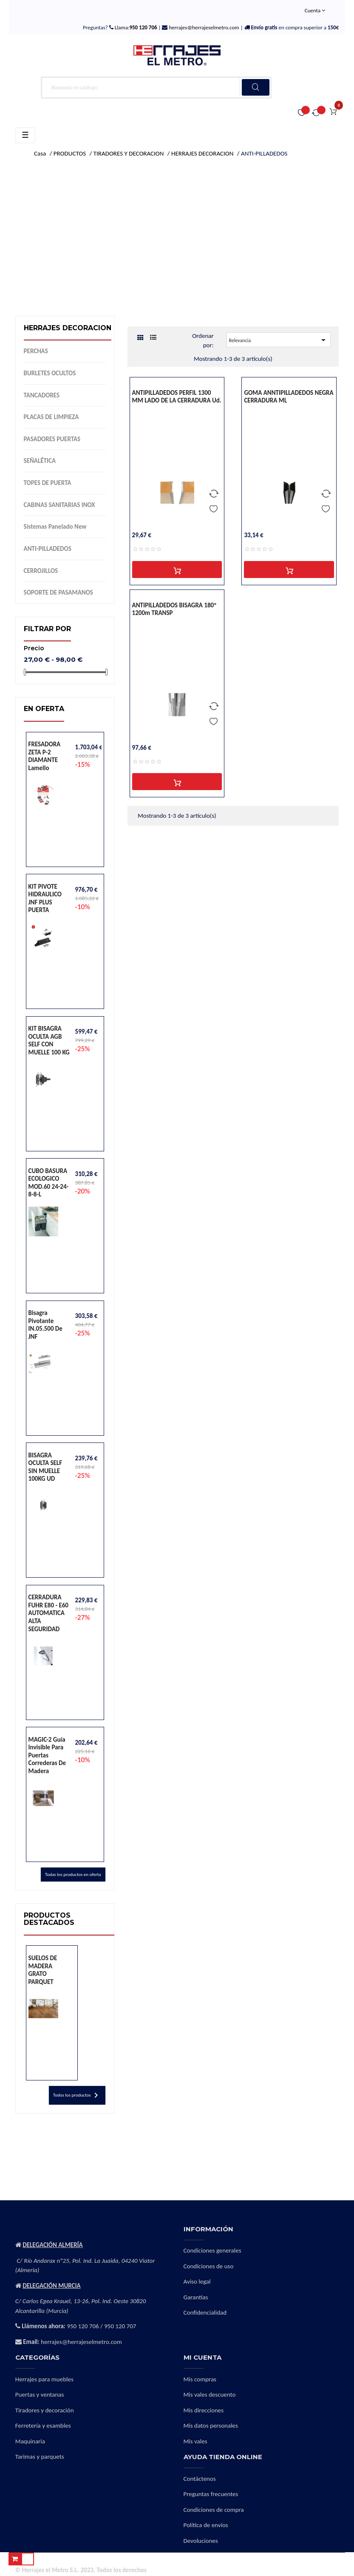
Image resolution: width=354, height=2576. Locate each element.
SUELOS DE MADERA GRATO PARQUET (42, 1970)
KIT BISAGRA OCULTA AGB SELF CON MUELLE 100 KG (49, 1040)
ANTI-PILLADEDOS (47, 549)
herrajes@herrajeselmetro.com (203, 27)
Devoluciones (201, 2541)
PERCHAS (36, 351)
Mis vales (195, 2441)
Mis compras (200, 2379)
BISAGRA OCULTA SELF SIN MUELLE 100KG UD (45, 1467)
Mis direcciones (204, 2410)
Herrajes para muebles (44, 2379)
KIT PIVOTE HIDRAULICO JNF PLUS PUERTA (45, 898)
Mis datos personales (211, 2425)
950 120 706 (83, 2326)
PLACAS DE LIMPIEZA (51, 417)
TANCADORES (42, 395)
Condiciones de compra (214, 2510)
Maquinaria (30, 2441)
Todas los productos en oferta (73, 1874)
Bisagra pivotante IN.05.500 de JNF (45, 1324)
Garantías (196, 2297)
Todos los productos (77, 2095)
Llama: (135, 27)
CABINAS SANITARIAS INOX (59, 505)
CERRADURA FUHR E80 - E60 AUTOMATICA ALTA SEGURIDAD (48, 1612)
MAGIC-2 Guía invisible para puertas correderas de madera (47, 1755)
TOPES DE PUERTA (47, 483)
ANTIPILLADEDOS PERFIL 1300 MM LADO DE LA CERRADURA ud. (176, 397)
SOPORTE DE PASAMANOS (58, 592)
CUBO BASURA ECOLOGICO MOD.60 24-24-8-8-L (48, 1183)
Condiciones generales (212, 2250)
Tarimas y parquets (39, 2456)
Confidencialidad (205, 2312)
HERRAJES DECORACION (67, 328)
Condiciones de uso (209, 2266)
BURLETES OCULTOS (50, 373)
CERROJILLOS (41, 571)
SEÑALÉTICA (40, 461)
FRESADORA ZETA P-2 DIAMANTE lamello (44, 756)
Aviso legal (197, 2281)
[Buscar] (156, 88)
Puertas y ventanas (39, 2394)
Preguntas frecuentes (211, 2494)
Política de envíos (206, 2525)
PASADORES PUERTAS (52, 439)
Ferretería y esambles (43, 2425)
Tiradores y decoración (44, 2410)
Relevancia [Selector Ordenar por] (278, 340)
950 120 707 (120, 2326)
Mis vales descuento (210, 2394)
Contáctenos (200, 2478)
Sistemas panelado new (55, 526)
